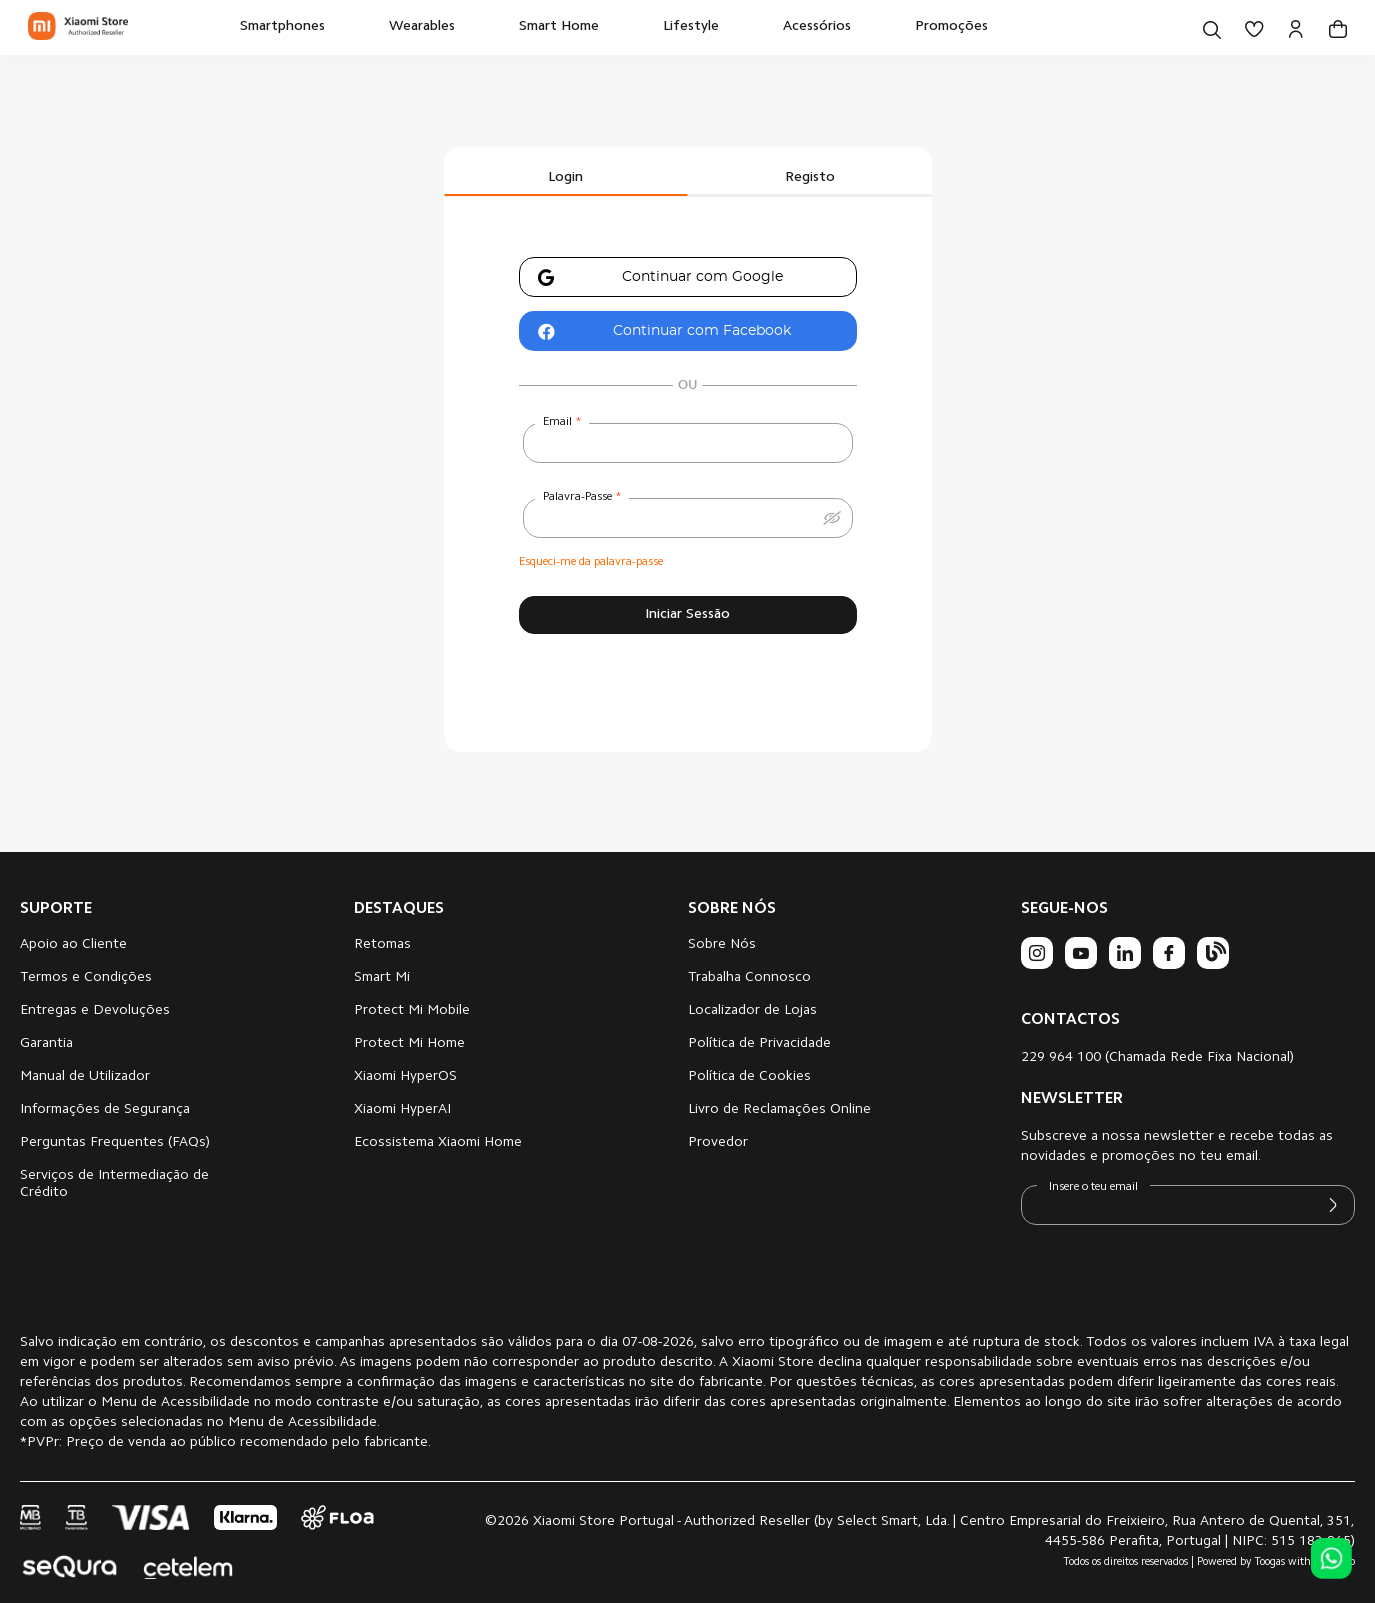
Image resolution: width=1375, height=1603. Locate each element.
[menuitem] (282, 27)
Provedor (718, 1143)
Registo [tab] (810, 178)
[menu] (614, 27)
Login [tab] (565, 178)
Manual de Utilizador (85, 1077)
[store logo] (78, 27)
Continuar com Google (651, 278)
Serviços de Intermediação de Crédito (114, 1184)
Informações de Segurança (105, 1110)
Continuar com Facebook (656, 332)
